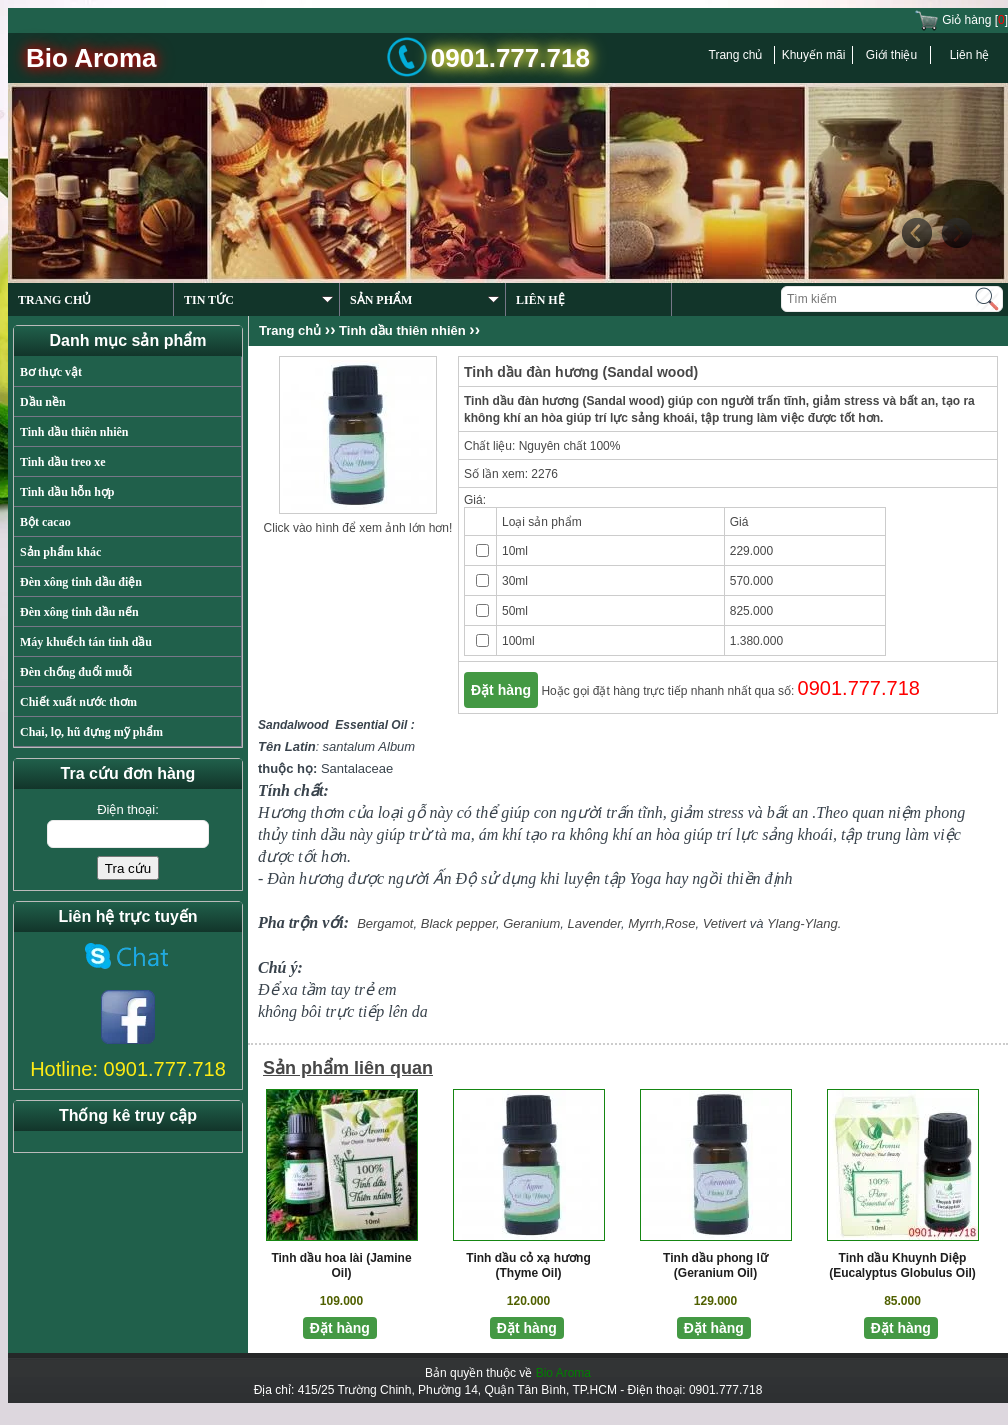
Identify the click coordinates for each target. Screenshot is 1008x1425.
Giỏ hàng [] (961, 20)
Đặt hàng (501, 690)
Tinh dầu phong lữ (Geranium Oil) (715, 1265)
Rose (680, 923)
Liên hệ (970, 55)
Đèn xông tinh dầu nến (79, 612)
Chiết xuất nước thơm (78, 702)
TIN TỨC (258, 300)
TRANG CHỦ (54, 300)
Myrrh (644, 923)
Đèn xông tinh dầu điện (81, 582)
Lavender (594, 923)
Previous (916, 233)
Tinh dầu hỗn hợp (67, 492)
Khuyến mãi (814, 55)
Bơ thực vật (51, 372)
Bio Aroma (563, 1373)
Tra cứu (128, 868)
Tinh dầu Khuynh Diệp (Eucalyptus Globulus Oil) (902, 1265)
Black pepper (458, 923)
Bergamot (385, 923)
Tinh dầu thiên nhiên (74, 432)
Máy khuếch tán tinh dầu (86, 642)
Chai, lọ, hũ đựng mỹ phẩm (91, 732)
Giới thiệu (891, 55)
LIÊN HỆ (540, 300)
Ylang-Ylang (802, 923)
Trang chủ (736, 55)
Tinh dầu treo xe (63, 462)
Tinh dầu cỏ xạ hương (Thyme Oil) (528, 1265)
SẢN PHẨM (424, 300)
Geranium (531, 923)
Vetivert (725, 923)
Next (956, 233)
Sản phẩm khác (60, 552)
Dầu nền (43, 402)
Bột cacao (45, 522)
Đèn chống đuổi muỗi (76, 672)
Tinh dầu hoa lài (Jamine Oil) (341, 1265)
